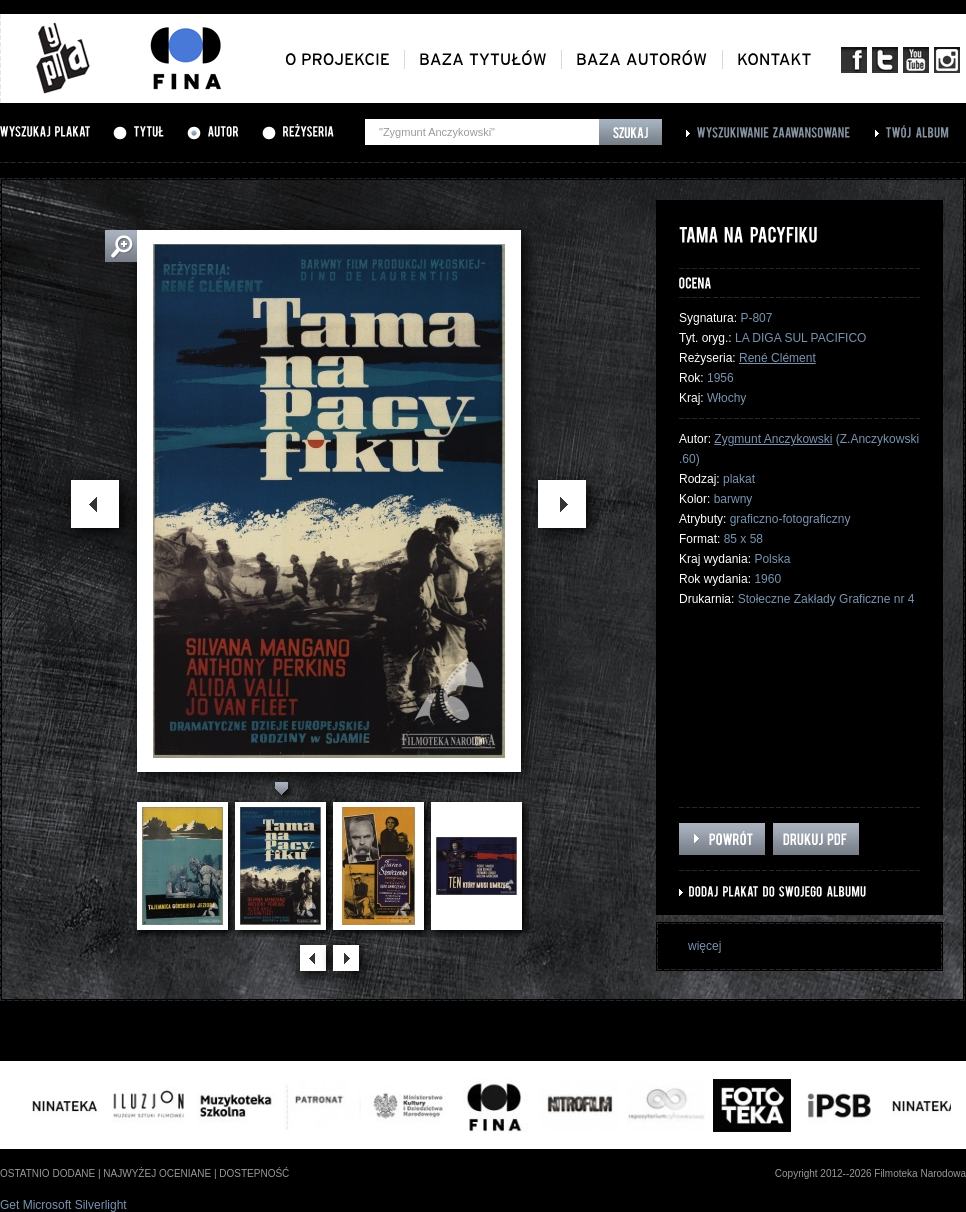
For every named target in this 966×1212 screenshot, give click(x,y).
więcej (704, 946)
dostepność (254, 1173)
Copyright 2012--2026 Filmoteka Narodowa (870, 1173)
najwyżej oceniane (157, 1173)
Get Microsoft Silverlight (63, 1205)
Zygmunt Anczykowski (773, 439)
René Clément (777, 358)
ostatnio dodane (47, 1173)
